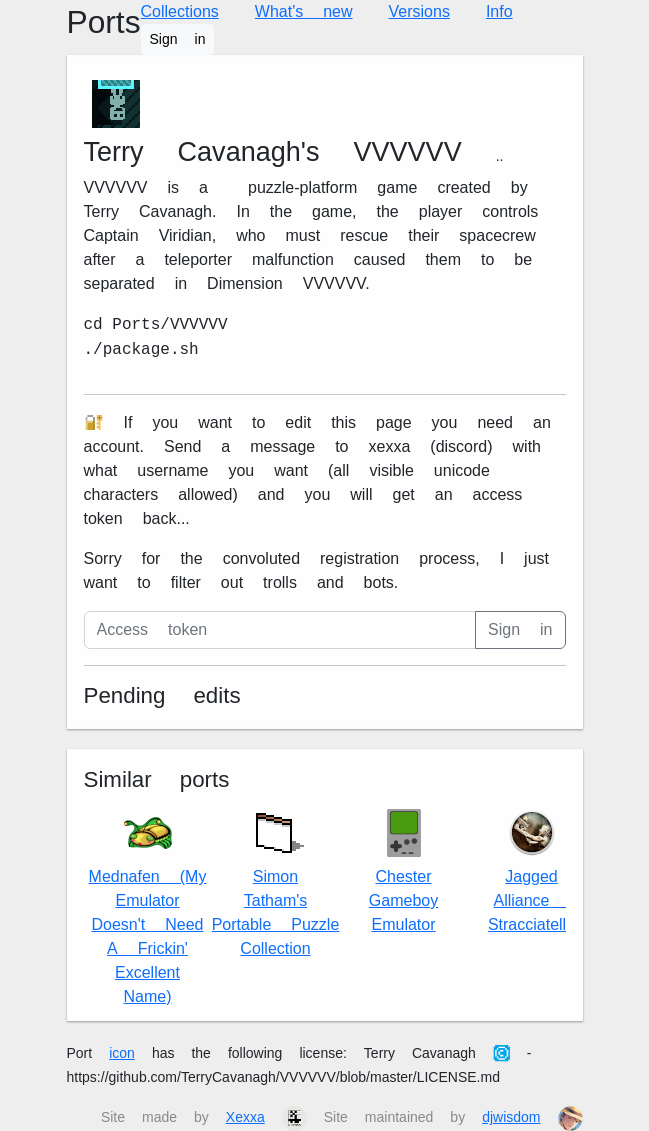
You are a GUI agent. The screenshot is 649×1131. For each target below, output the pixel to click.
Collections (180, 11)
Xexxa (245, 1117)
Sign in (178, 39)
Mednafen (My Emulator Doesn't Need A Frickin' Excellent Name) (148, 907)
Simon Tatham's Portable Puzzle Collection (276, 879)
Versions (419, 11)
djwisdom (511, 1117)
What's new (304, 11)
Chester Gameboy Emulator (403, 871)
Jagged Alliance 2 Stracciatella (531, 871)
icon (122, 1053)
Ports (104, 22)
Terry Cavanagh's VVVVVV (273, 152)
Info (499, 11)
